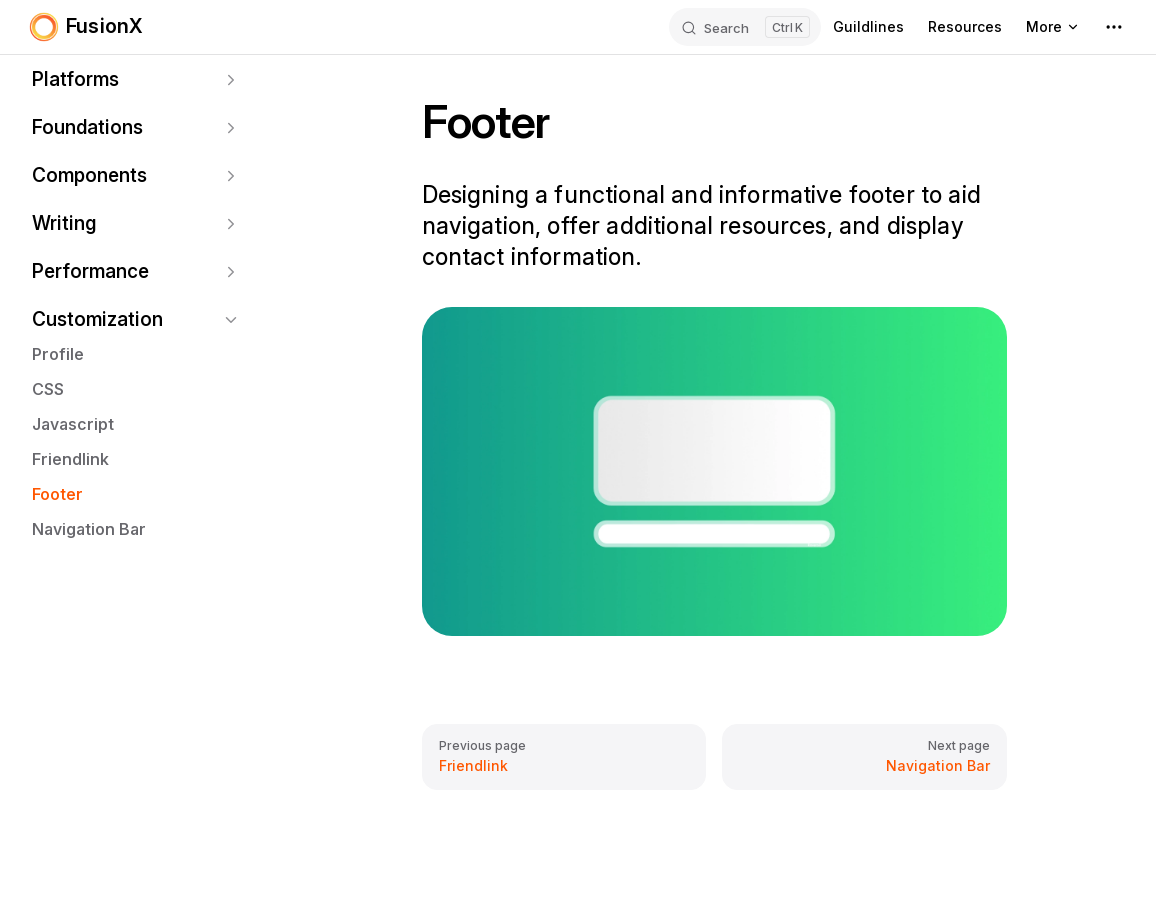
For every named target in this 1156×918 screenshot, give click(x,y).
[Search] (745, 27)
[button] (136, 80)
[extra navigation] (1114, 27)
